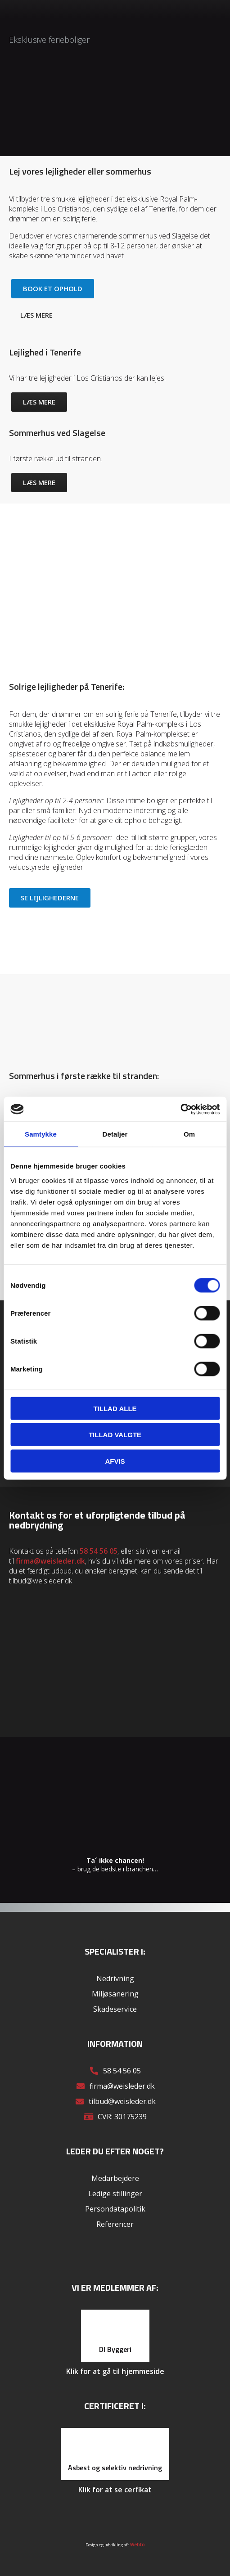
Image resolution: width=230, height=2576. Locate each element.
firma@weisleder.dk (50, 1561)
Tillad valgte (115, 1435)
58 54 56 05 (98, 1551)
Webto (137, 2544)
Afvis (115, 1461)
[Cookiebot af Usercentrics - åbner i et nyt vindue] (180, 1109)
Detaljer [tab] (115, 1134)
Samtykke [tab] (41, 1134)
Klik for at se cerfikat (115, 2490)
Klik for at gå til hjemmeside (115, 2371)
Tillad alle (114, 1408)
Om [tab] (189, 1134)
